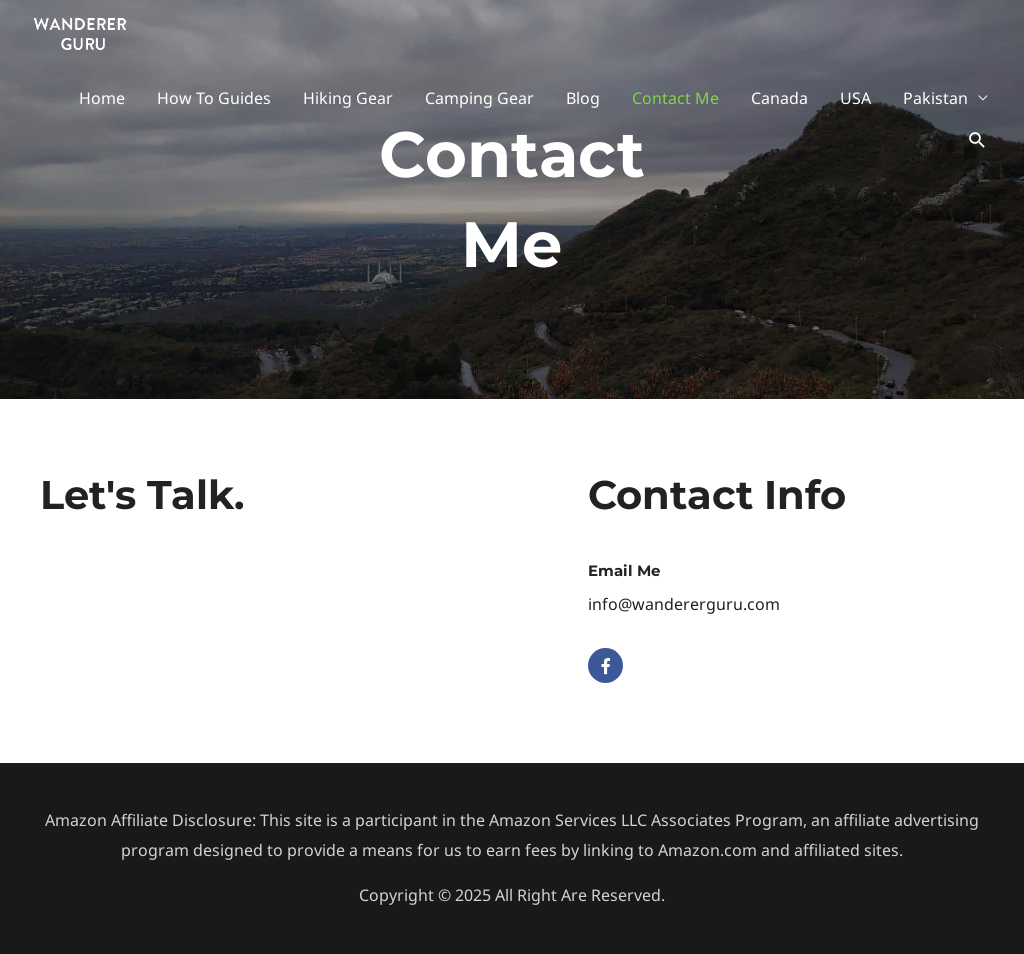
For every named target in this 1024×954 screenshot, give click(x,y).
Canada (779, 98)
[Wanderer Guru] (80, 31)
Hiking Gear (348, 98)
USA (855, 98)
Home (102, 98)
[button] (977, 140)
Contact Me (675, 98)
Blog (583, 98)
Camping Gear (479, 98)
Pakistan (935, 98)
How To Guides (214, 98)
